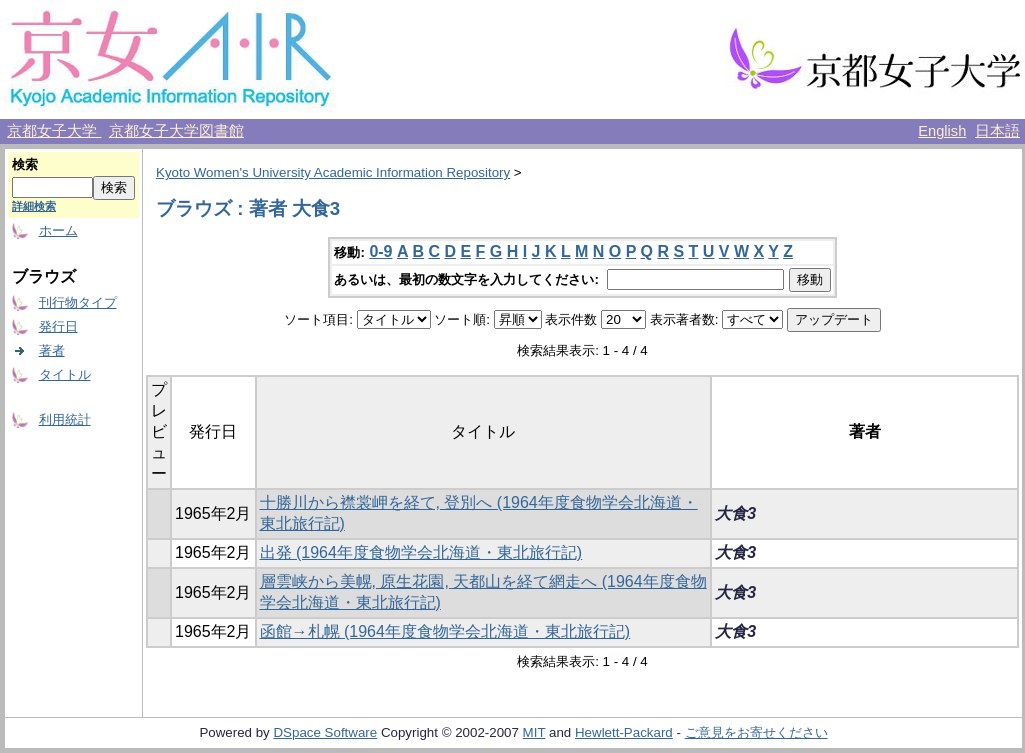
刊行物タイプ (78, 302)
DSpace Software (325, 732)
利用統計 (65, 419)
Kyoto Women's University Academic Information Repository (333, 172)
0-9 (380, 251)
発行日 (58, 326)
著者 (52, 350)
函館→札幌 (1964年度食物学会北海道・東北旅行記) (445, 631)
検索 (25, 164)
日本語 (997, 131)
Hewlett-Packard (624, 732)
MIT (534, 732)
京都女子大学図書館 (176, 131)
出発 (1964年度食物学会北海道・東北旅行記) (421, 552)
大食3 (735, 513)
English (942, 131)
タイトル (65, 374)
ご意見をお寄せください (756, 732)
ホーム (58, 230)
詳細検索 (34, 206)
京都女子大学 (54, 131)
